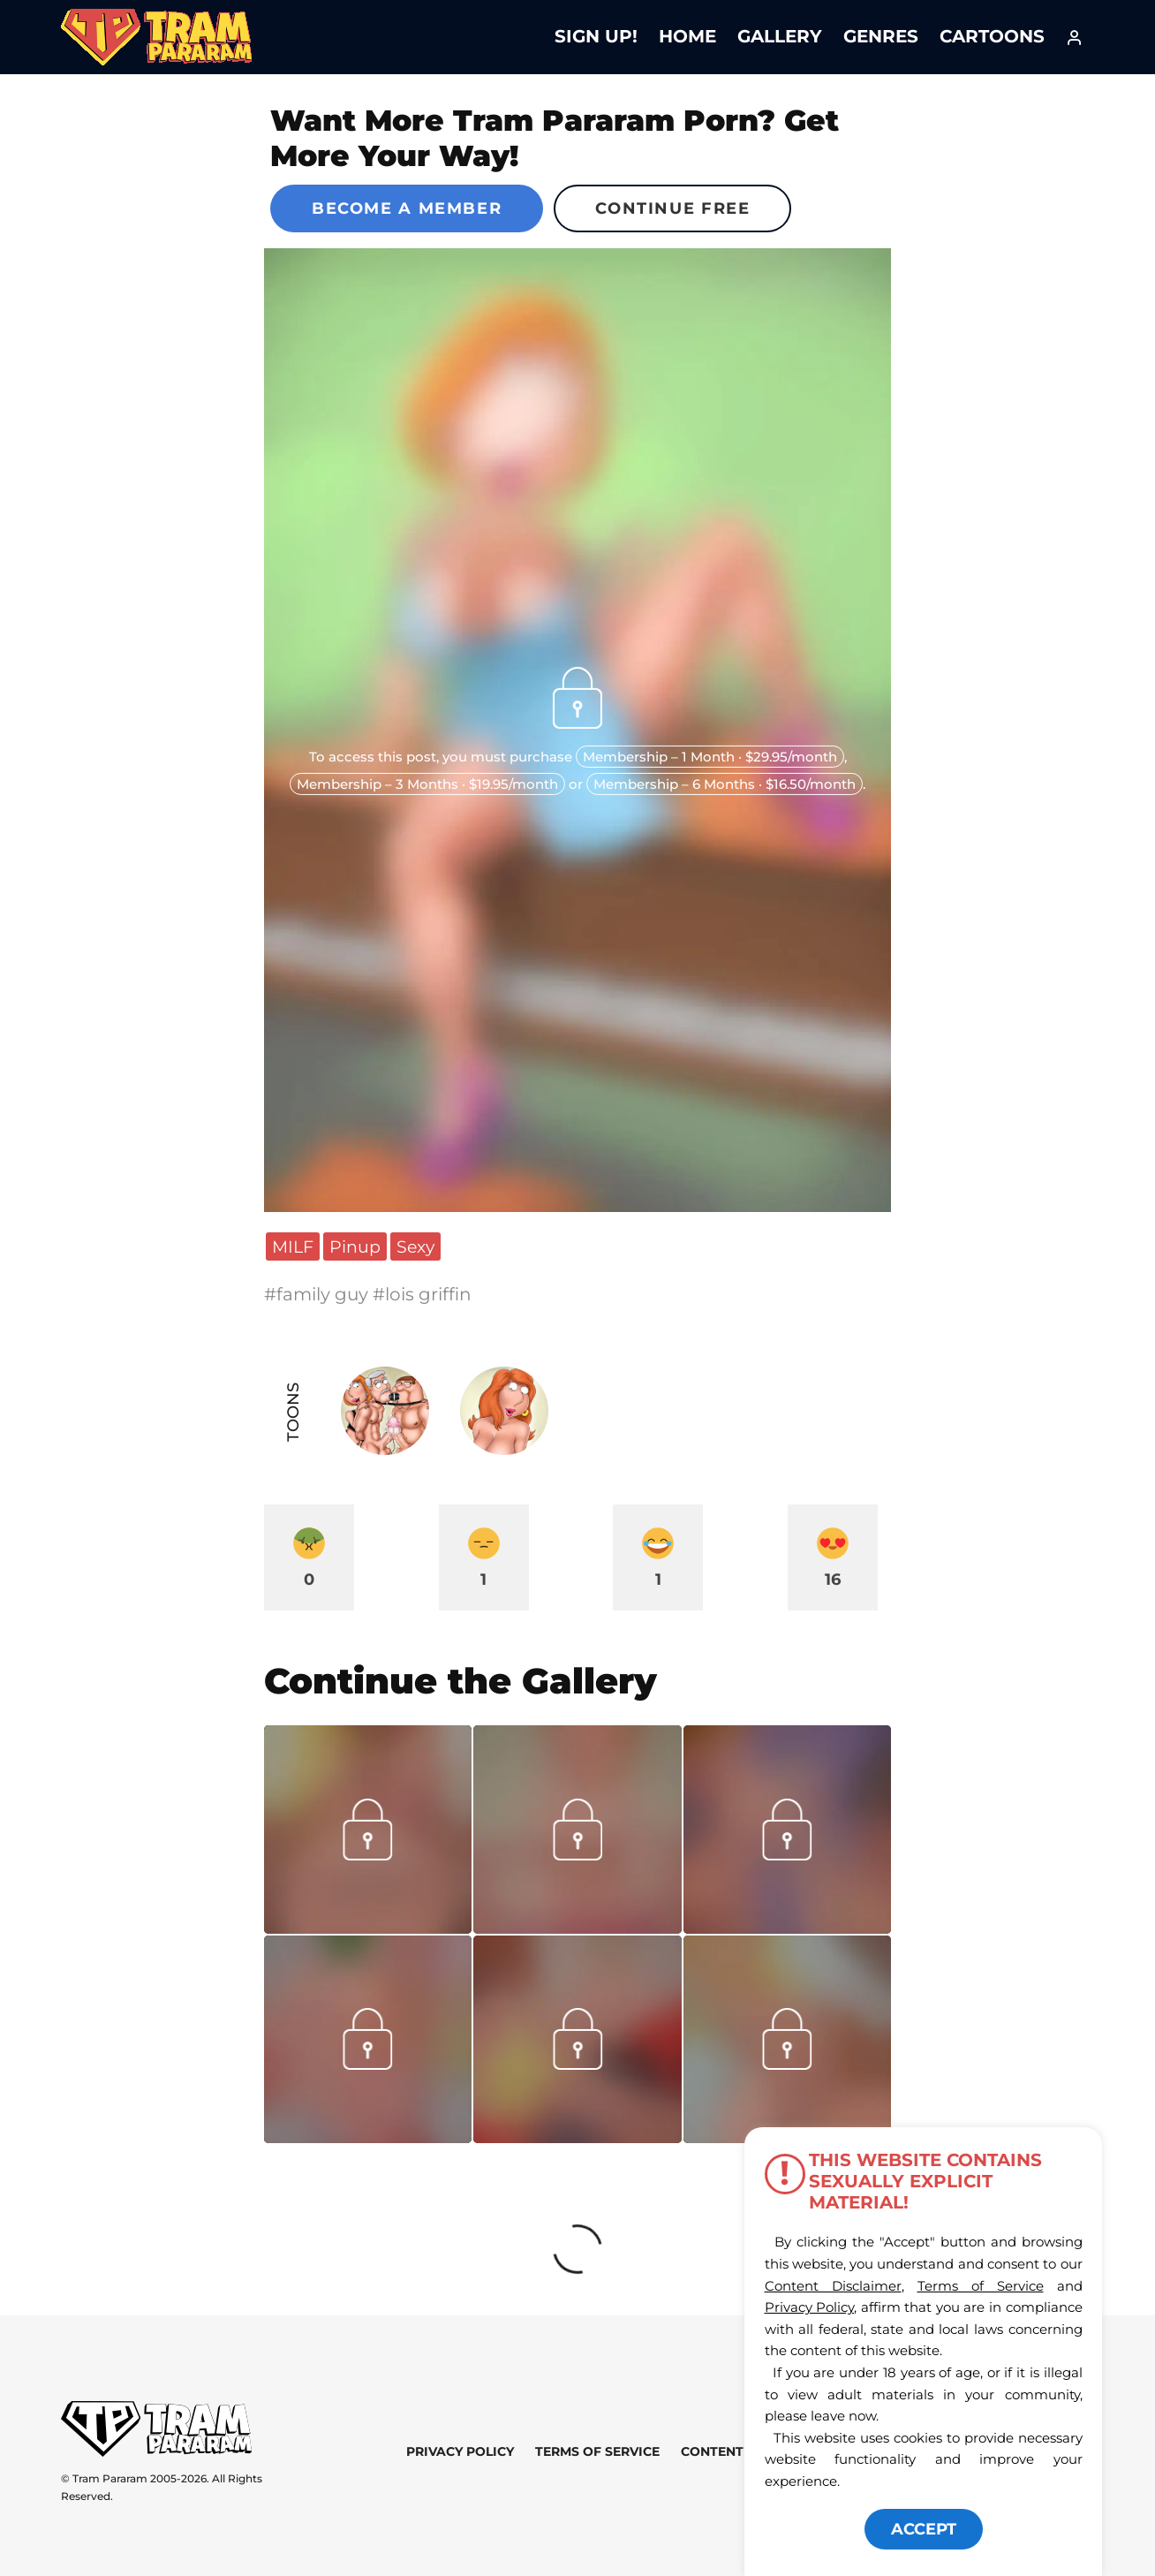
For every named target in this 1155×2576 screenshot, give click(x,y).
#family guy (318, 1294)
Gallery (779, 36)
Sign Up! (596, 36)
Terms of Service (597, 2451)
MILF (292, 1246)
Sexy (415, 1246)
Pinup (355, 1246)
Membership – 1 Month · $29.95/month (710, 756)
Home (687, 36)
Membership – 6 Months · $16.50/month (724, 784)
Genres (880, 36)
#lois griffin (422, 1294)
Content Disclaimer (833, 2285)
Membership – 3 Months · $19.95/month (427, 784)
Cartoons (992, 36)
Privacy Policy (460, 2451)
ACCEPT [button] (923, 2529)
